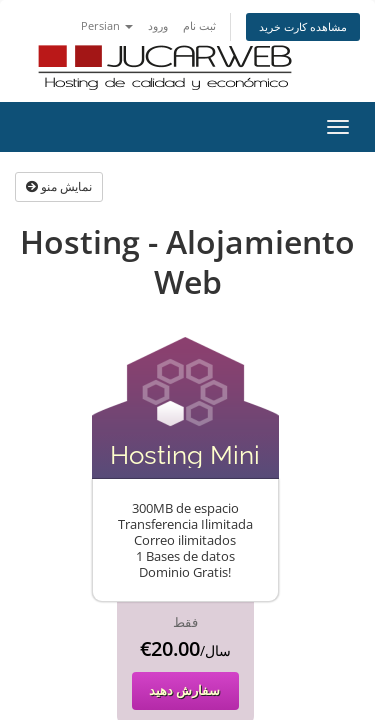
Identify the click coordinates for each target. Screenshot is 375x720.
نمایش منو (59, 186)
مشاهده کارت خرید (303, 26)
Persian (107, 25)
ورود (158, 25)
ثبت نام (199, 25)
